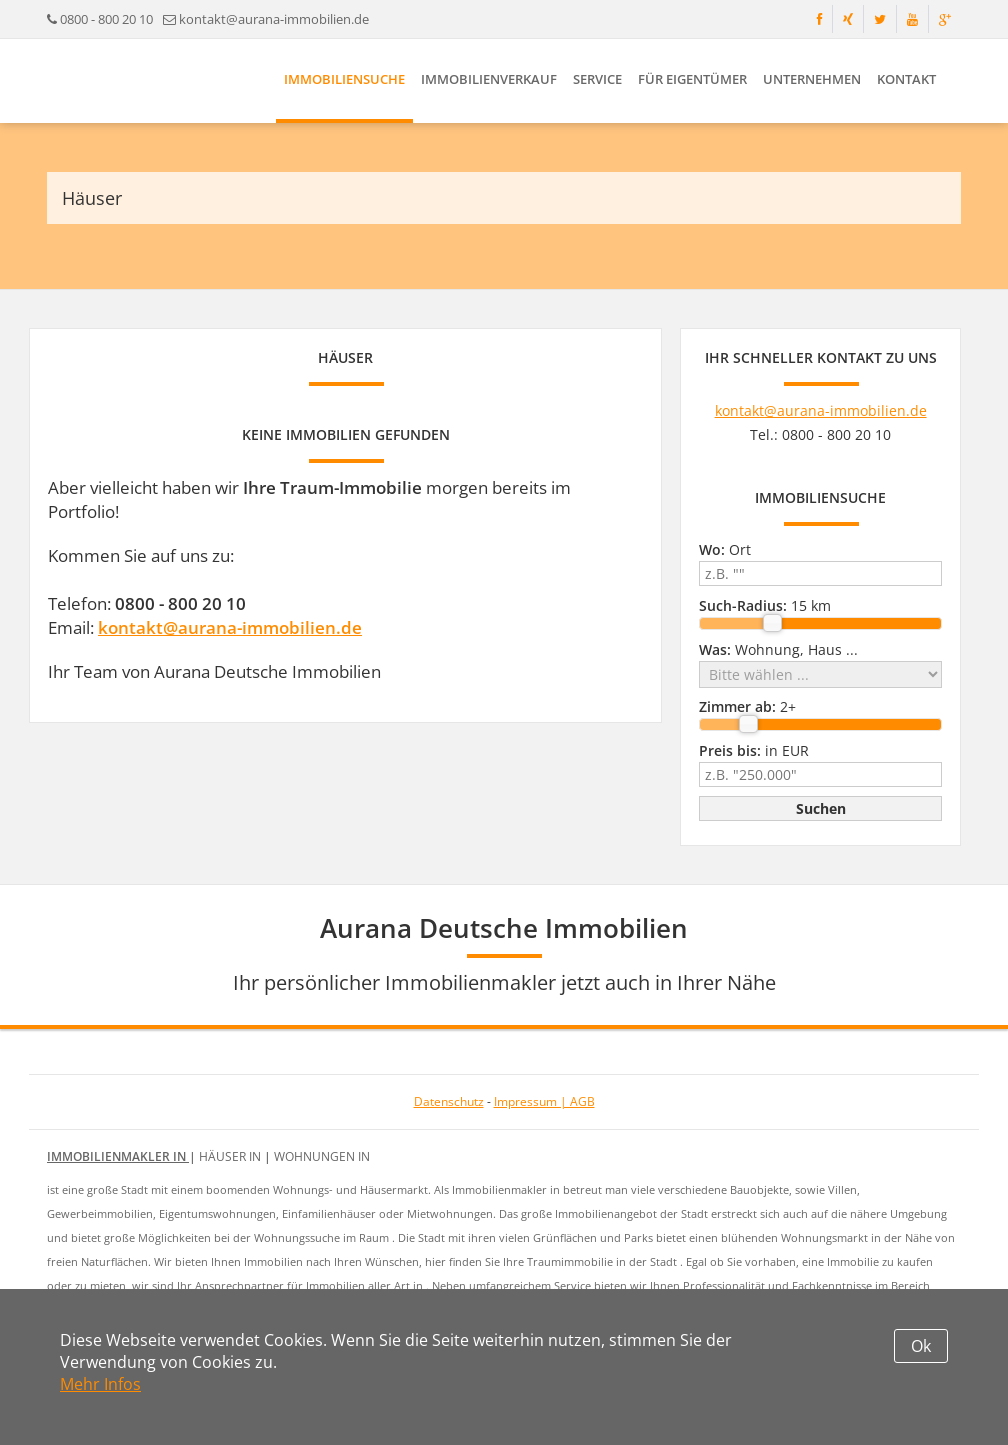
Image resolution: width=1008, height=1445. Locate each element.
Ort (725, 549)
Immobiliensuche (344, 79)
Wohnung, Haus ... (778, 649)
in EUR (754, 750)
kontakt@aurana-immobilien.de (274, 19)
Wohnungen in (322, 1156)
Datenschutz (449, 1101)
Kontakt (906, 79)
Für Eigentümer (692, 79)
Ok (921, 1346)
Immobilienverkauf (489, 79)
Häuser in (231, 1156)
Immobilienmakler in (118, 1156)
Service (597, 79)
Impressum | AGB (544, 1101)
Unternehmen (812, 79)
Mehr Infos (100, 1384)
